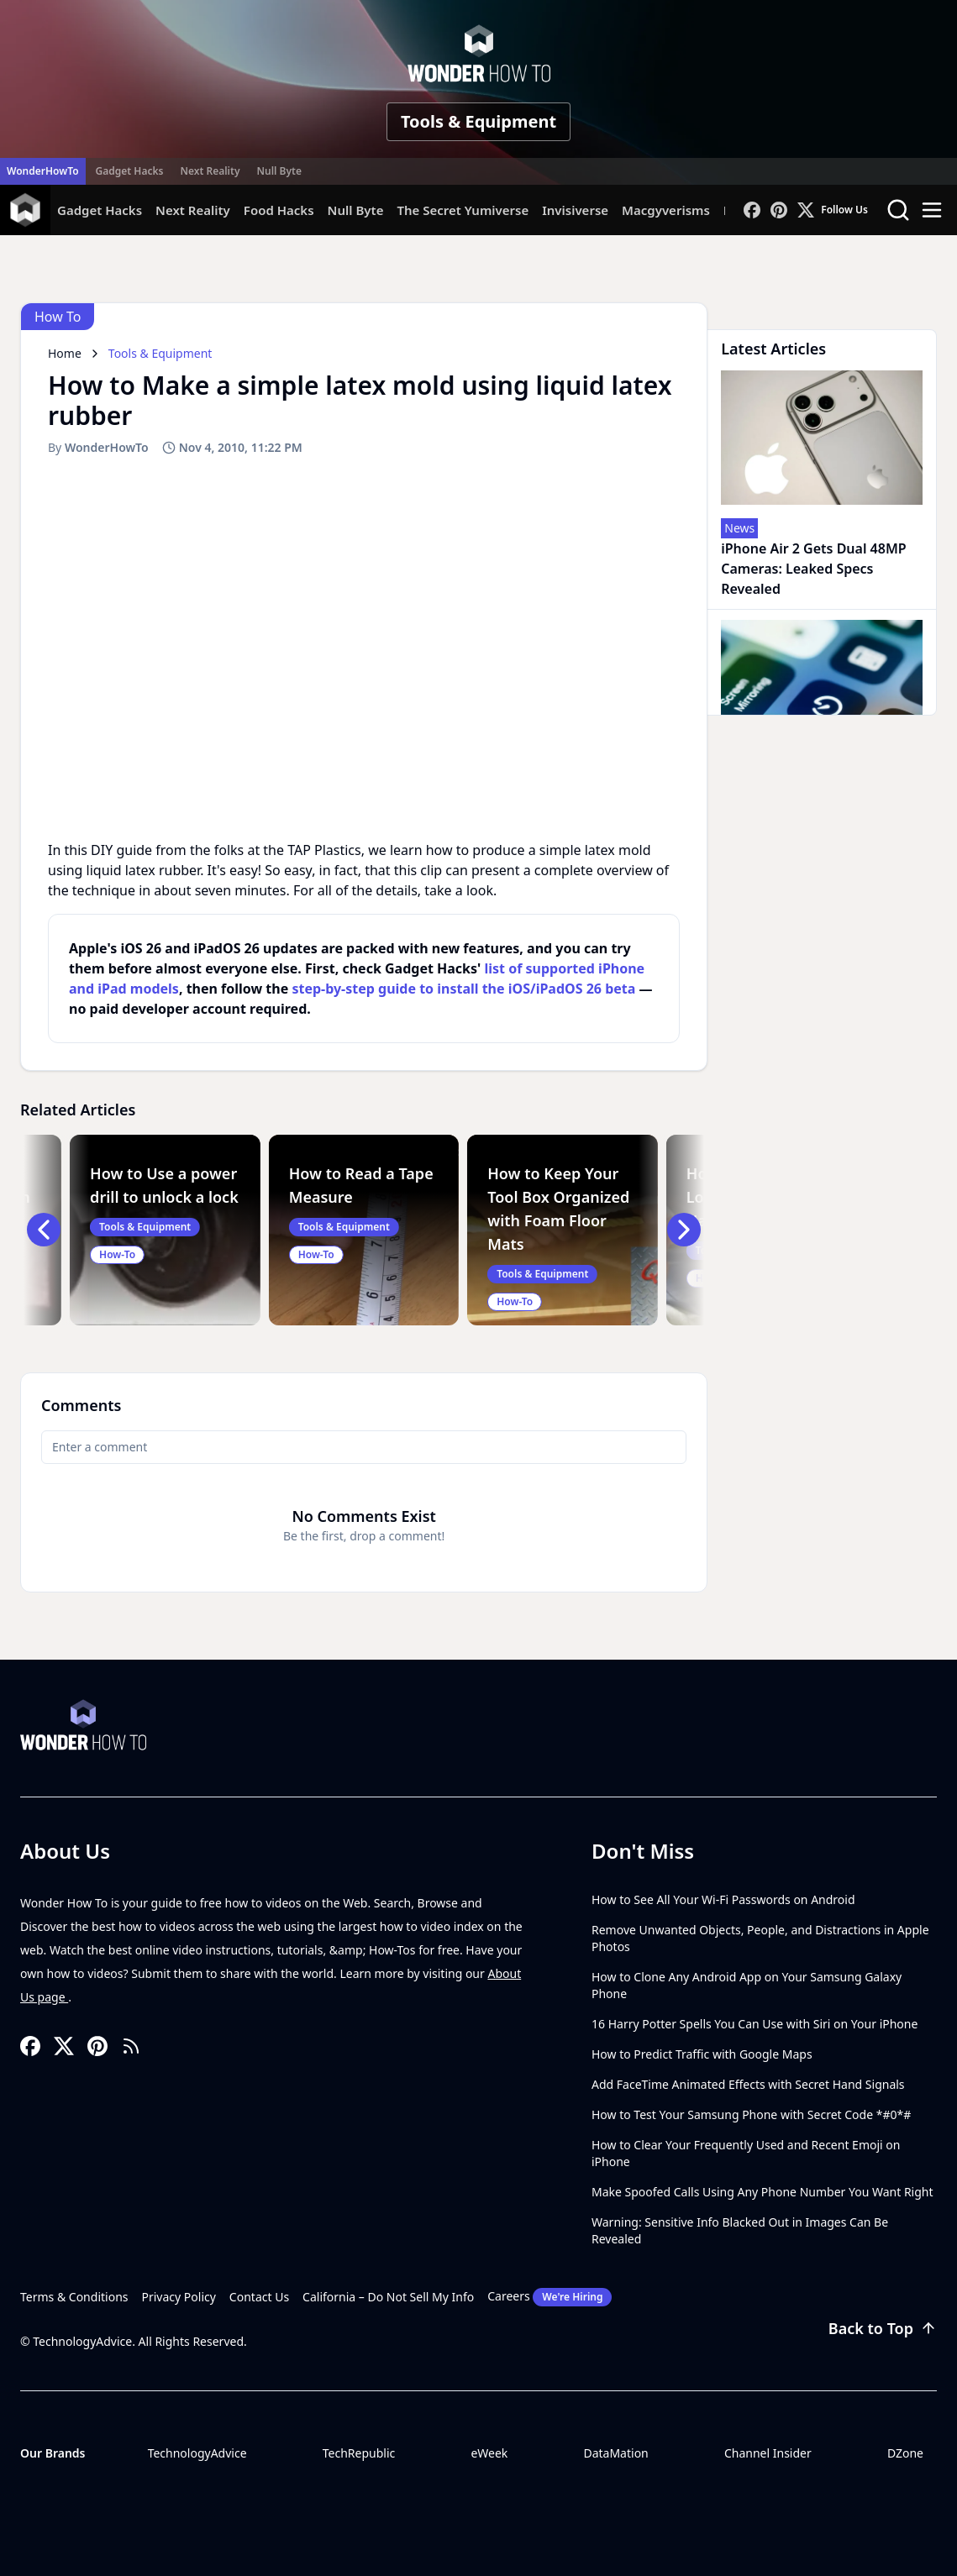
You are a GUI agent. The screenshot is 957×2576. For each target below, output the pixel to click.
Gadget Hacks (130, 171)
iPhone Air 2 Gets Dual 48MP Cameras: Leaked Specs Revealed (813, 568)
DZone (905, 2453)
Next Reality (209, 171)
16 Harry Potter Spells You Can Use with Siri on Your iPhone (755, 2024)
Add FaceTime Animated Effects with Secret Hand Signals (748, 2084)
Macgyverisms (666, 210)
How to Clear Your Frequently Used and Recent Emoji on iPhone (746, 2153)
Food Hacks (279, 210)
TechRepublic (359, 2453)
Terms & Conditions (74, 2297)
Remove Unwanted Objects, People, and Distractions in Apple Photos (760, 1938)
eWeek (489, 2453)
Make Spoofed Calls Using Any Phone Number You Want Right (762, 2192)
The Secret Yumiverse (462, 210)
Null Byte (278, 171)
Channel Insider (768, 2453)
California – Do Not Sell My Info (388, 2297)
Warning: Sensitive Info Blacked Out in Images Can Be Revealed (740, 2230)
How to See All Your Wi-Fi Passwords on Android (723, 1899)
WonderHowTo (43, 171)
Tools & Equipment (478, 121)
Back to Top (882, 2328)
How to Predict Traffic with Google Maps (702, 2054)
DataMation (615, 2453)
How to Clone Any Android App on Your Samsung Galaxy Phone (747, 1985)
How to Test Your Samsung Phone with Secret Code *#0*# (751, 2114)
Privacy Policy (179, 2297)
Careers (549, 2297)
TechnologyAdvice (197, 2453)
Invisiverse (575, 210)
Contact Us (259, 2297)
